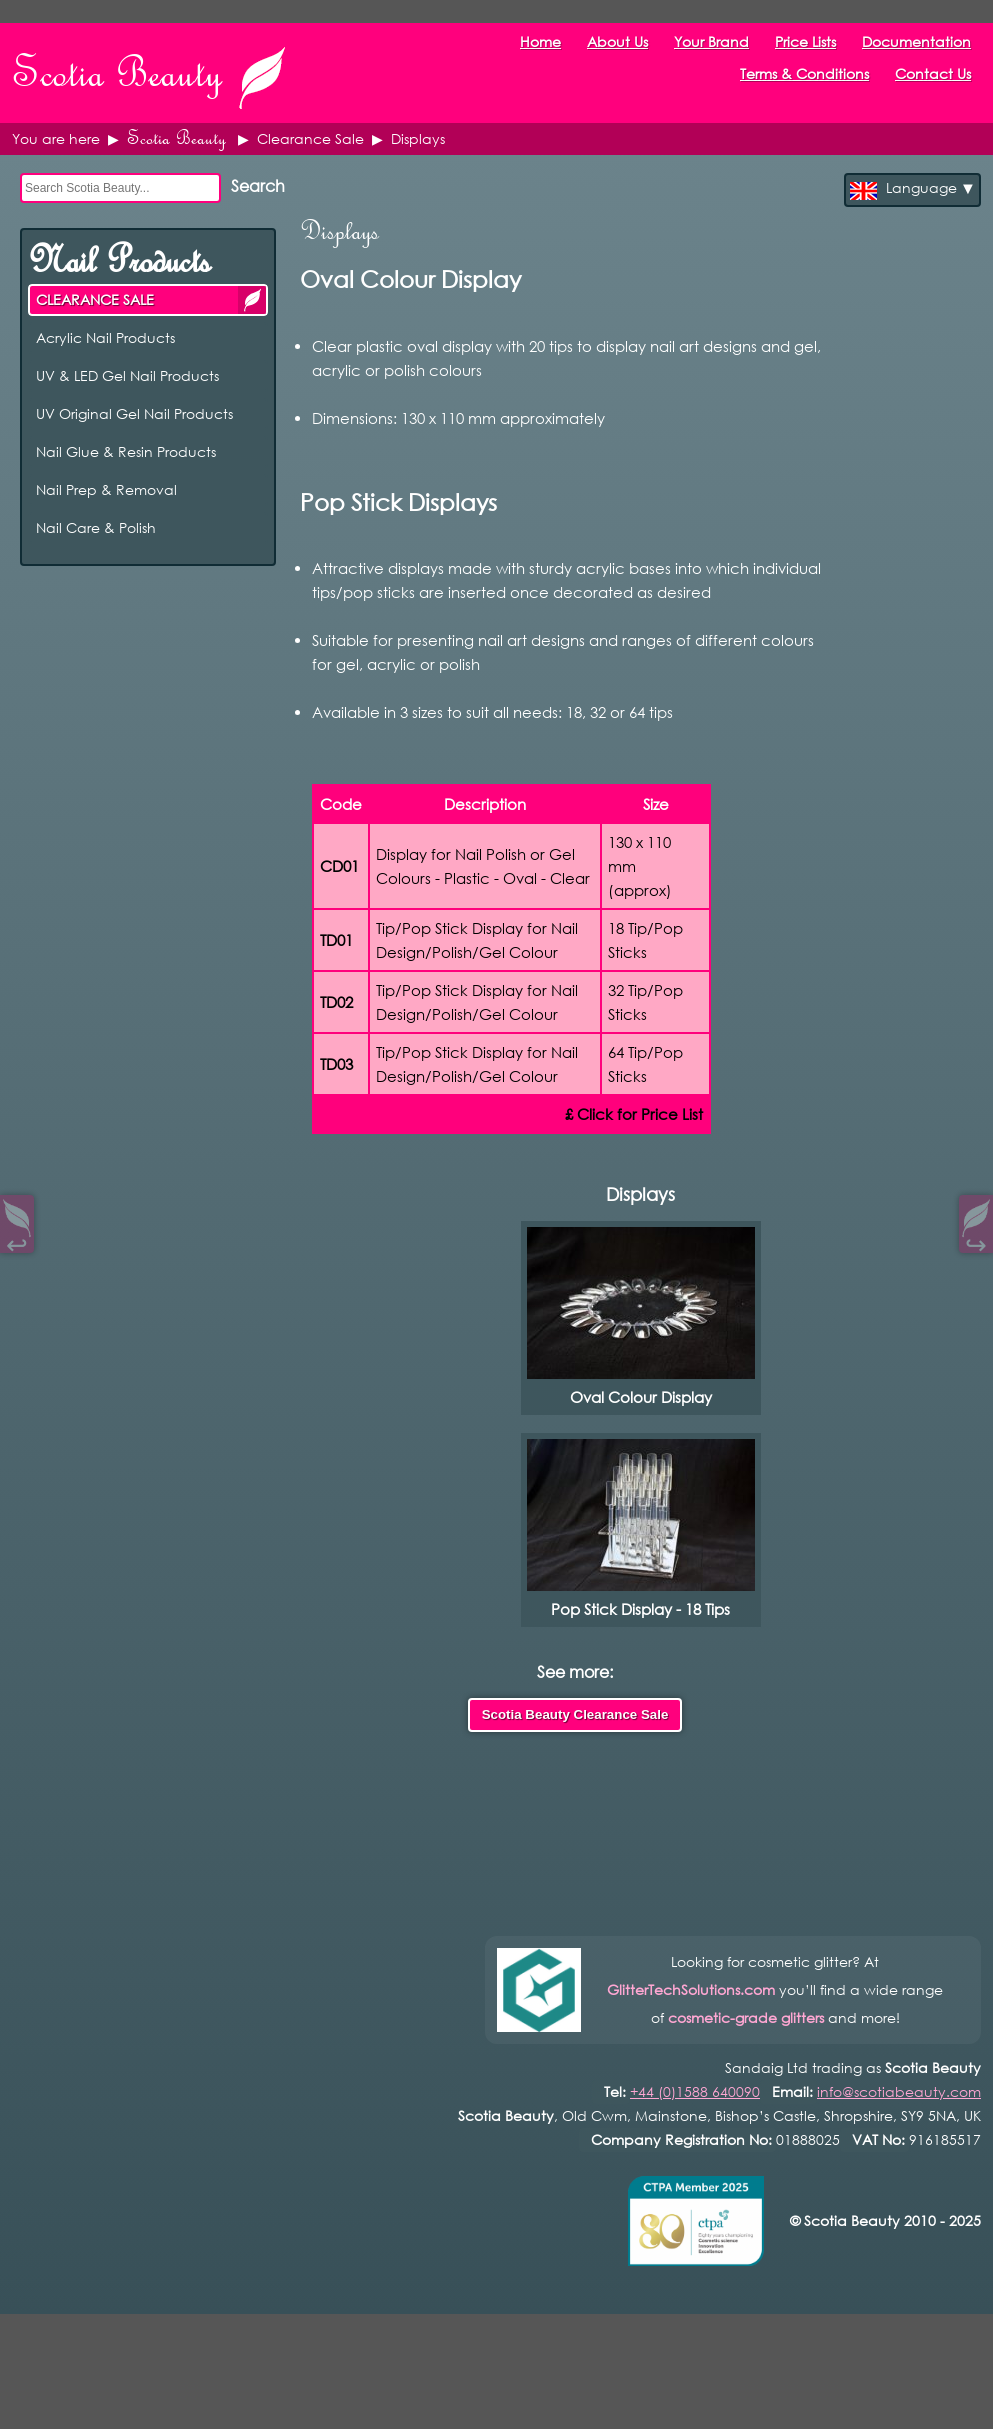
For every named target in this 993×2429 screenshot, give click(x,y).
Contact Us (933, 50)
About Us (617, 18)
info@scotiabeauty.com (899, 2068)
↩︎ (17, 1240)
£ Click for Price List (634, 1091)
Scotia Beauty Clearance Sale (575, 1691)
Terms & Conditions (804, 50)
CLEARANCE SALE (252, 276)
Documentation (916, 18)
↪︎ (976, 1240)
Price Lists (805, 18)
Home (540, 18)
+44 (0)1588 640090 (695, 2068)
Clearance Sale (310, 115)
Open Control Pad (30, 2399)
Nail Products (119, 237)
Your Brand (711, 18)
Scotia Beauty (176, 115)
